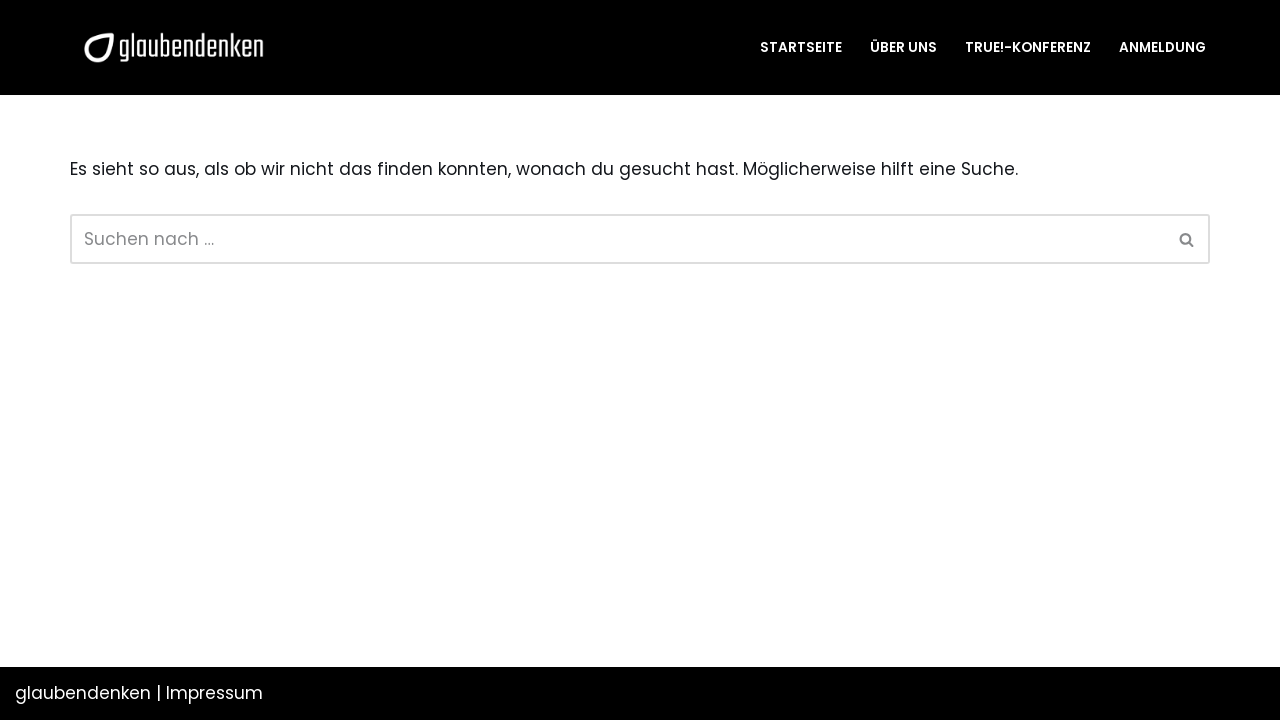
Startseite (801, 47)
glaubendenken (83, 693)
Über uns (903, 47)
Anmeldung (1162, 47)
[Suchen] (617, 239)
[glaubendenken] (174, 47)
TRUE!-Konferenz (1028, 47)
